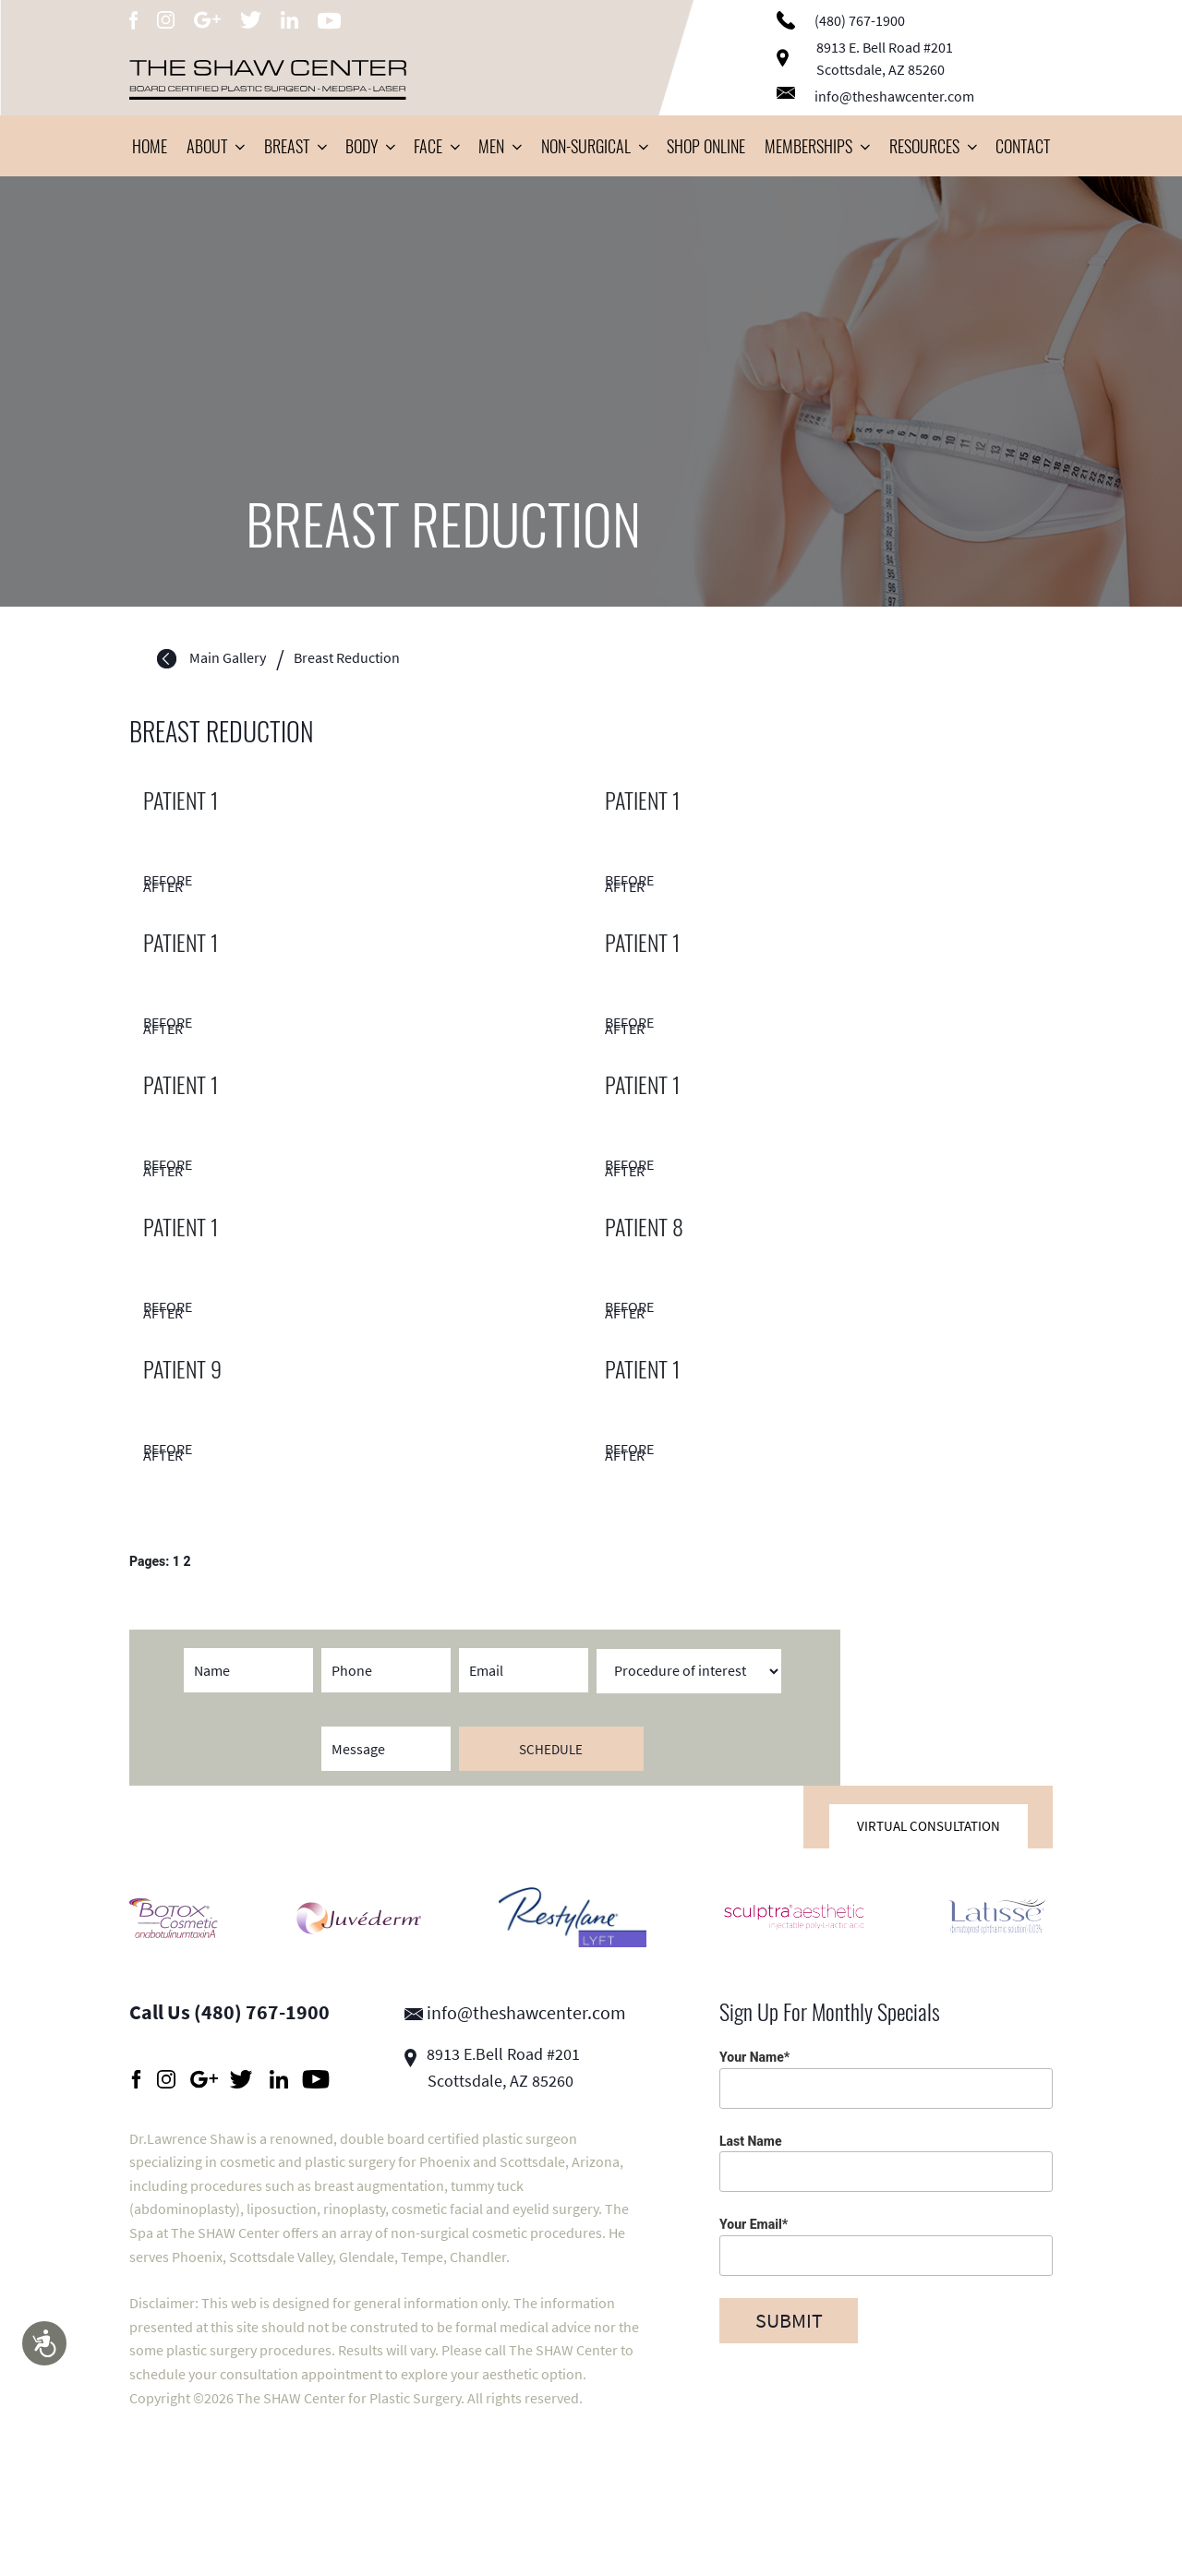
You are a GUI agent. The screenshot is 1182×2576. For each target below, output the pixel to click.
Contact (1022, 146)
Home (149, 146)
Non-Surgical (594, 146)
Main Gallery (227, 658)
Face (436, 146)
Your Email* (886, 2246)
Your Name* (886, 2079)
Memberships (817, 146)
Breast (295, 146)
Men (499, 146)
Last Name (886, 2163)
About (215, 146)
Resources (932, 146)
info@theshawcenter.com (875, 96)
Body (369, 146)
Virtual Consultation (928, 1826)
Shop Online (706, 146)
